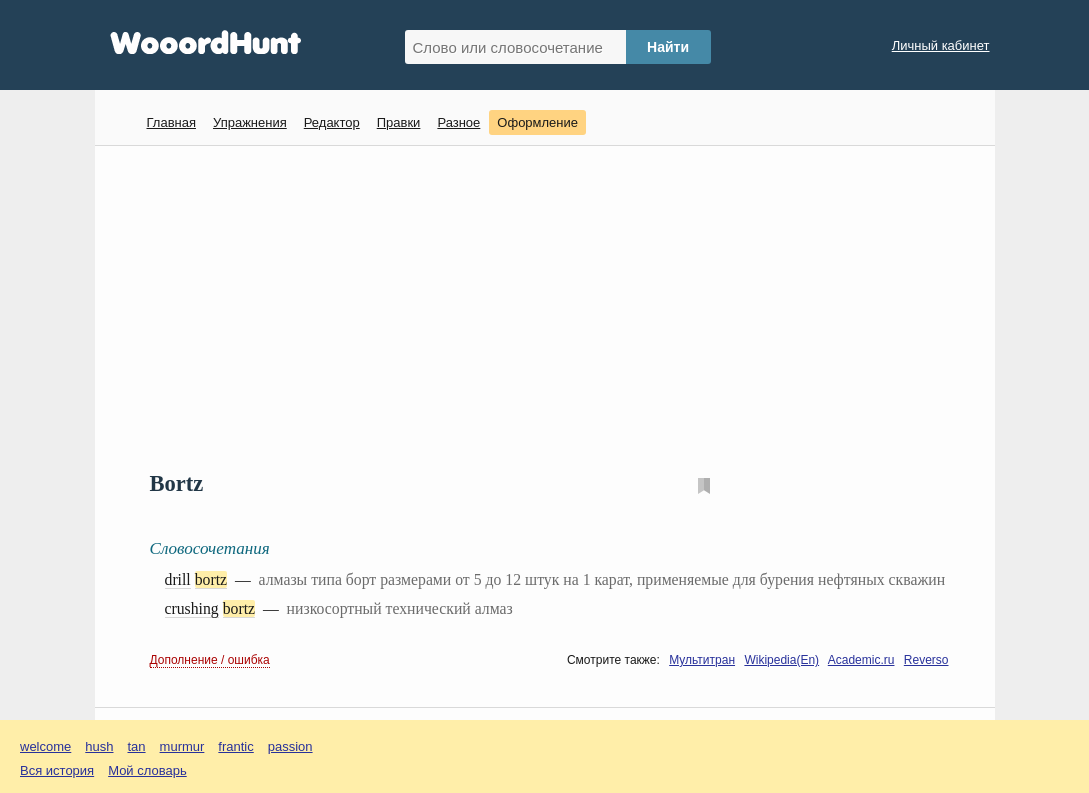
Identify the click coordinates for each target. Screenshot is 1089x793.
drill (178, 579)
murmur (182, 746)
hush (99, 746)
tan (137, 746)
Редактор (332, 122)
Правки (399, 122)
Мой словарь (147, 770)
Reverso (926, 660)
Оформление (537, 122)
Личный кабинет (941, 45)
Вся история (57, 770)
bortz (211, 579)
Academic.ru (861, 660)
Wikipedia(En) (781, 660)
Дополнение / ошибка (210, 660)
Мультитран (702, 660)
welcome (45, 746)
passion (290, 746)
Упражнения (250, 122)
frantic (235, 746)
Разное (458, 122)
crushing (192, 608)
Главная (171, 122)
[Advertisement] (552, 306)
